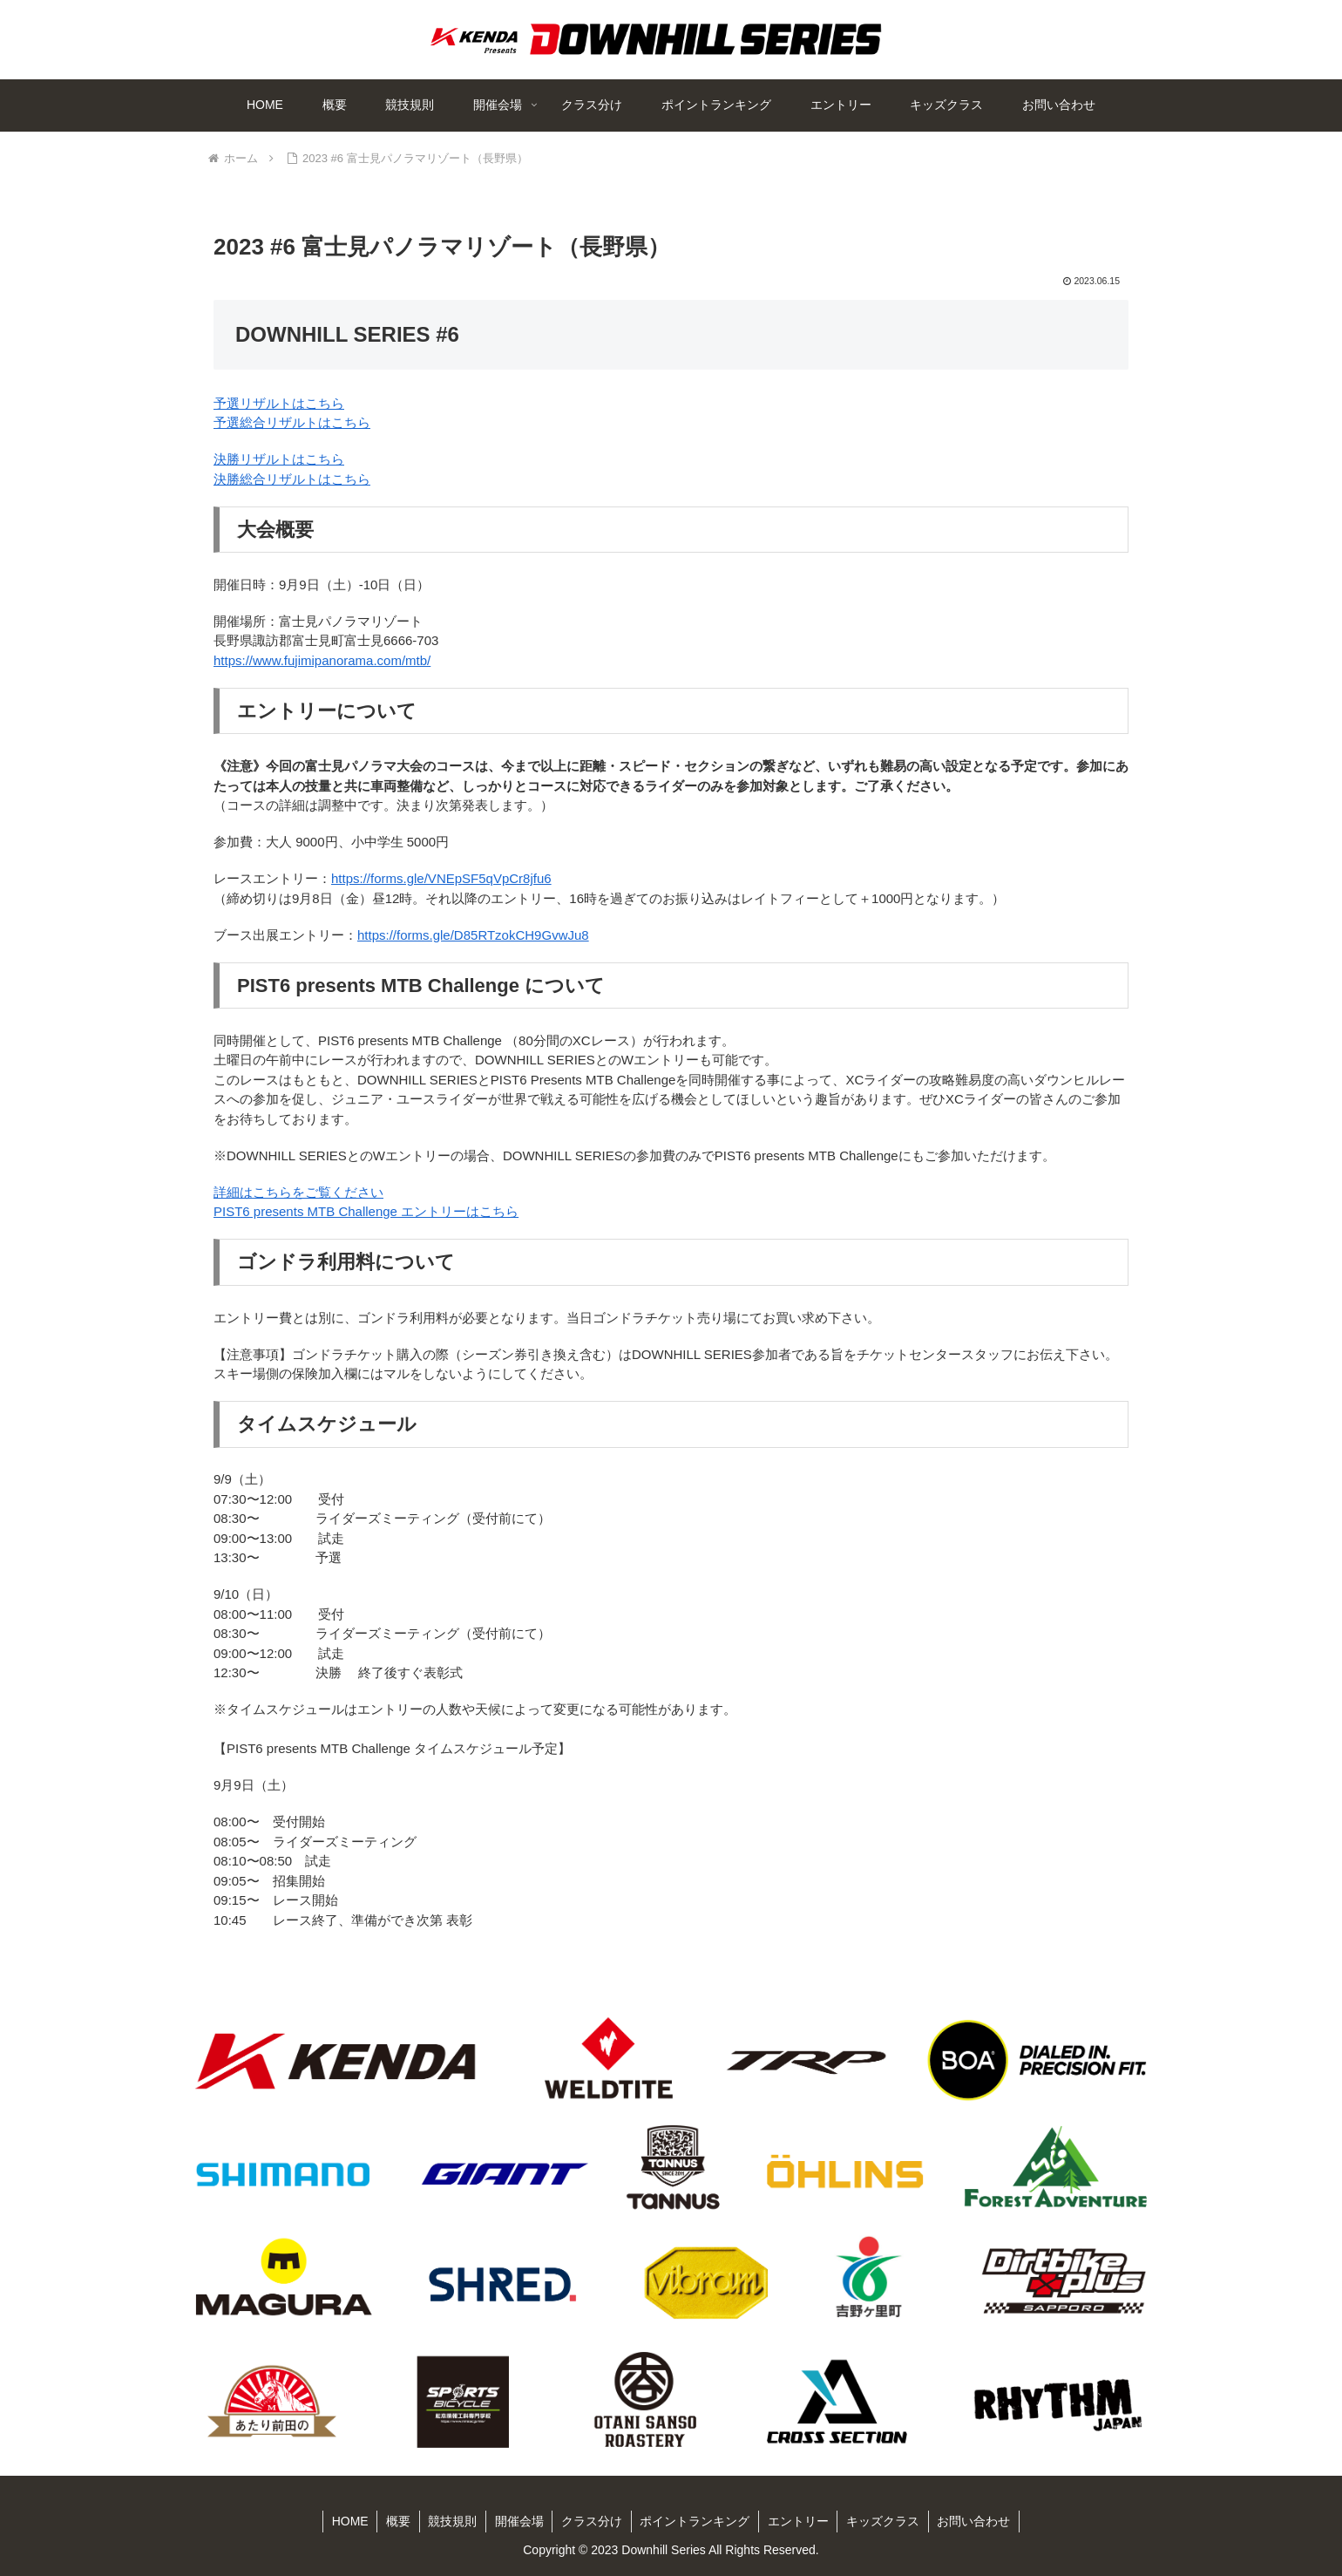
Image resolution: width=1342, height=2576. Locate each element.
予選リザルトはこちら (279, 403)
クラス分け (591, 2521)
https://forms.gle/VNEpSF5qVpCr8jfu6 (441, 878)
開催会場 (518, 2521)
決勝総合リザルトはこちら (292, 479)
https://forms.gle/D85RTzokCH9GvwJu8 (473, 935)
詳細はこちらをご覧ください (298, 1192)
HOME (347, 2521)
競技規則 (451, 2521)
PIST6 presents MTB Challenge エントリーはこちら (366, 1211)
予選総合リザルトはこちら (292, 422)
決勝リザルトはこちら (279, 459)
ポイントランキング (695, 2521)
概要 (396, 2521)
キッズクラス (884, 2521)
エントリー (799, 2521)
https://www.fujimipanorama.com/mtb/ (322, 660)
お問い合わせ (976, 2521)
